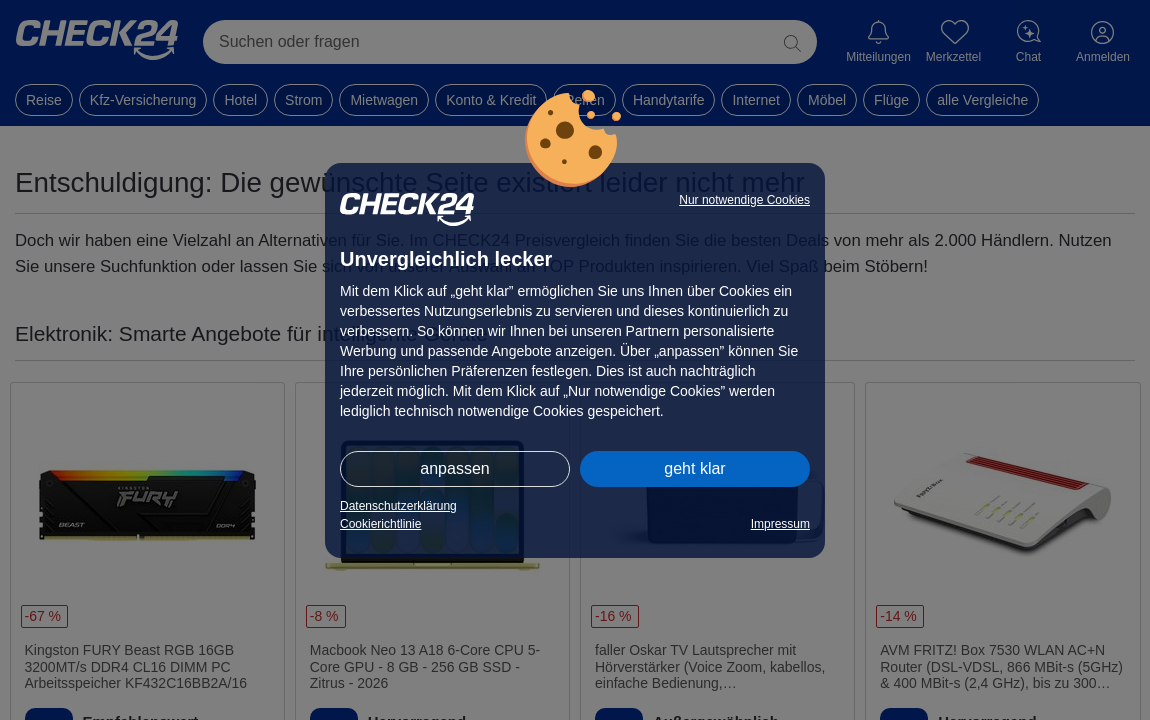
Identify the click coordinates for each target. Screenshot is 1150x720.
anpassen (454, 468)
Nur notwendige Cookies (744, 200)
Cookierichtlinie (380, 524)
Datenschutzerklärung (398, 506)
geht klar (694, 468)
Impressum (780, 524)
